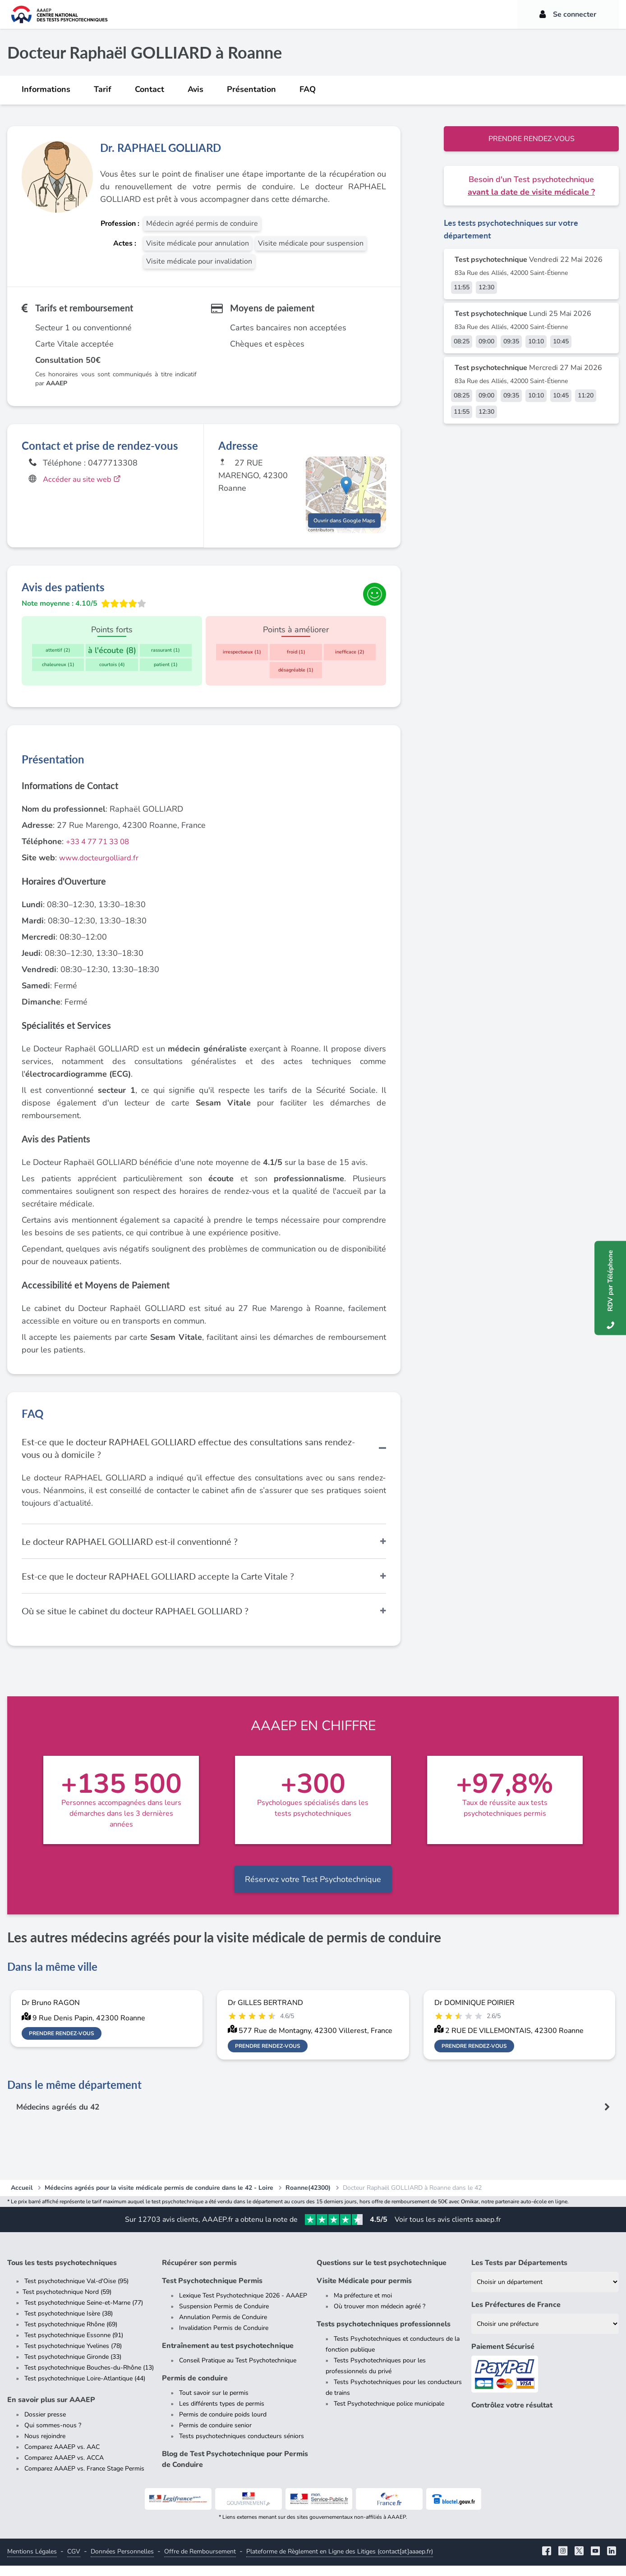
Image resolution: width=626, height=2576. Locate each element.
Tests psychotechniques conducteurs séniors (241, 2446)
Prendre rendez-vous (531, 139)
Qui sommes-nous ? (52, 2435)
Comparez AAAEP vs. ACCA (64, 2468)
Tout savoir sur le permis (214, 2403)
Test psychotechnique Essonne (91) (73, 2345)
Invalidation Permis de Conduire (223, 2338)
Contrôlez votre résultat (511, 2416)
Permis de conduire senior (215, 2435)
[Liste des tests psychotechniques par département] (545, 2292)
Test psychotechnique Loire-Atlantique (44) (84, 2388)
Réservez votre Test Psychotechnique (313, 1889)
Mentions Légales (32, 2562)
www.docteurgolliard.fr (101, 867)
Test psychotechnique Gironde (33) (72, 2367)
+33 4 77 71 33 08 (101, 851)
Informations (46, 89)
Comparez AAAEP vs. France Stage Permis (84, 2479)
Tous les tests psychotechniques (62, 2273)
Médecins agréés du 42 (60, 2117)
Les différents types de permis (221, 2414)
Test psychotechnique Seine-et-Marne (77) (83, 2313)
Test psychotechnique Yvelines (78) (73, 2356)
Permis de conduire (195, 2388)
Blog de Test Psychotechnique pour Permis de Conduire (235, 2469)
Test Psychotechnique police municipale (389, 2414)
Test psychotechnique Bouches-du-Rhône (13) (89, 2378)
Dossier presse (45, 2425)
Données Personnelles (122, 2562)
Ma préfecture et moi (363, 2306)
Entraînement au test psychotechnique (228, 2356)
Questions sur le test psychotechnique (381, 2273)
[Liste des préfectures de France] (545, 2334)
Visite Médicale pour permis (364, 2291)
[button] (346, 490)
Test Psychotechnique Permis (212, 2291)
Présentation (251, 89)
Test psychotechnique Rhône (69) (70, 2334)
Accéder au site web (85, 479)
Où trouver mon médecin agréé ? (379, 2316)
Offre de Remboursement (200, 2562)
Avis (195, 89)
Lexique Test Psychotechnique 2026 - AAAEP (243, 2306)
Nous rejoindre (44, 2446)
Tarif (102, 89)
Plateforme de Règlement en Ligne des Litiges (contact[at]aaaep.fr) (339, 2562)
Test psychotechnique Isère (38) (68, 2324)
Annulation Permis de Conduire (223, 2327)
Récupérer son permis (199, 2273)
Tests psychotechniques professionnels (384, 2334)
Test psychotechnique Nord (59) (67, 2302)
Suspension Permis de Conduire (224, 2316)
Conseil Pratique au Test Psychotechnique (237, 2370)
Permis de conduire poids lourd (223, 2425)
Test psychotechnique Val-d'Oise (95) (76, 2291)
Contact (149, 89)
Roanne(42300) (308, 2198)
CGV (73, 2562)
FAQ (307, 89)
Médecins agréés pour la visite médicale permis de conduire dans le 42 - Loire (159, 2198)
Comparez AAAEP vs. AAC (62, 2457)
